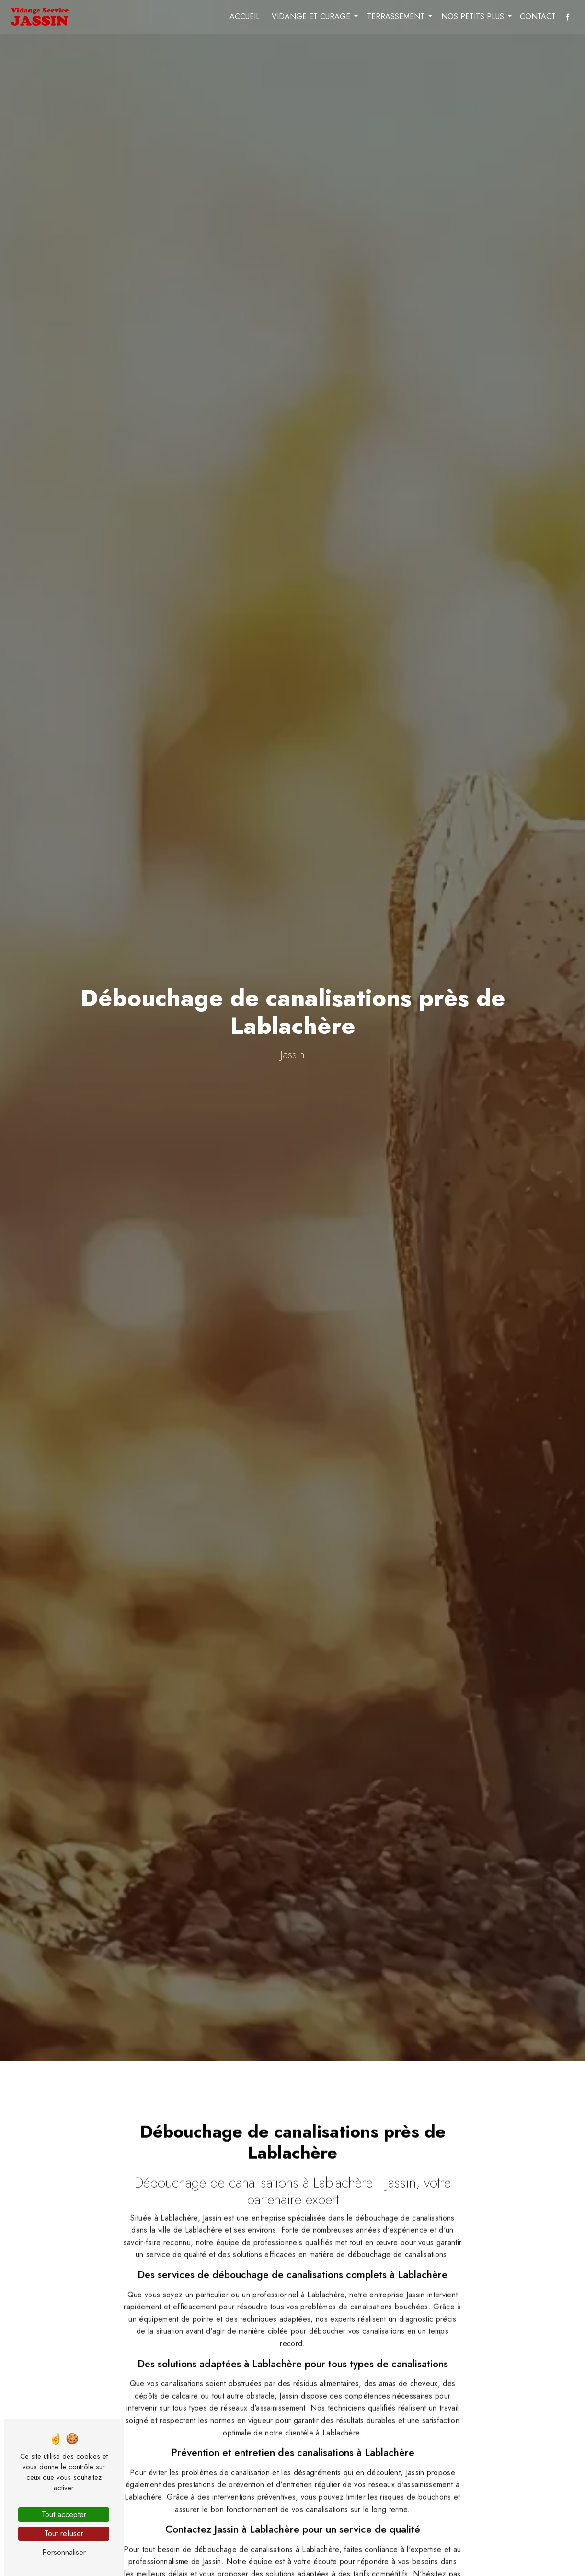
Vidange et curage (310, 16)
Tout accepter (64, 2514)
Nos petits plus (472, 16)
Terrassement (395, 16)
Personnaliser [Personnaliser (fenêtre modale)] (64, 2552)
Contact (537, 16)
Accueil (244, 16)
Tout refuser (64, 2533)
